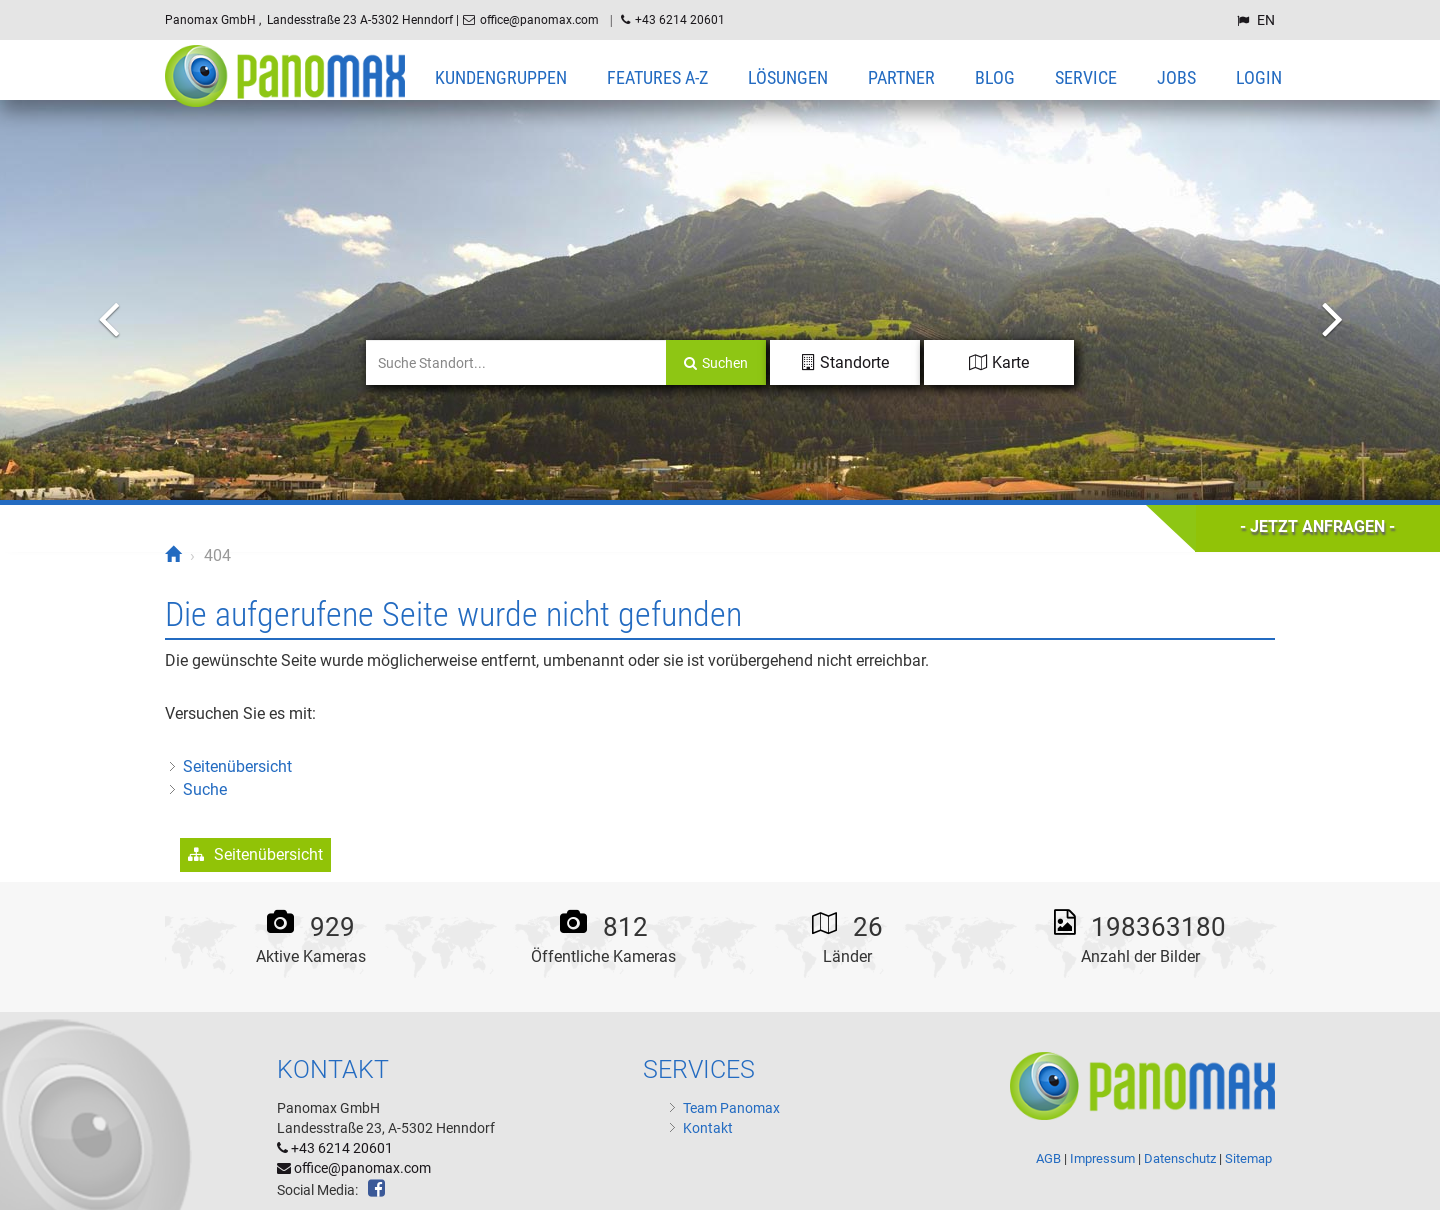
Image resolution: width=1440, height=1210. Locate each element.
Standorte (845, 362)
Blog (995, 77)
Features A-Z (657, 77)
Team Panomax (731, 1108)
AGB (1048, 1158)
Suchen (716, 363)
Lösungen (788, 77)
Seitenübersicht (237, 766)
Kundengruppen (501, 77)
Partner (901, 77)
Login (1259, 77)
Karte (999, 362)
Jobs (1176, 77)
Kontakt (708, 1128)
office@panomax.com (541, 20)
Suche (205, 789)
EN (1266, 20)
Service (1086, 77)
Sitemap (1248, 1158)
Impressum (1101, 1158)
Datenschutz (1178, 1158)
